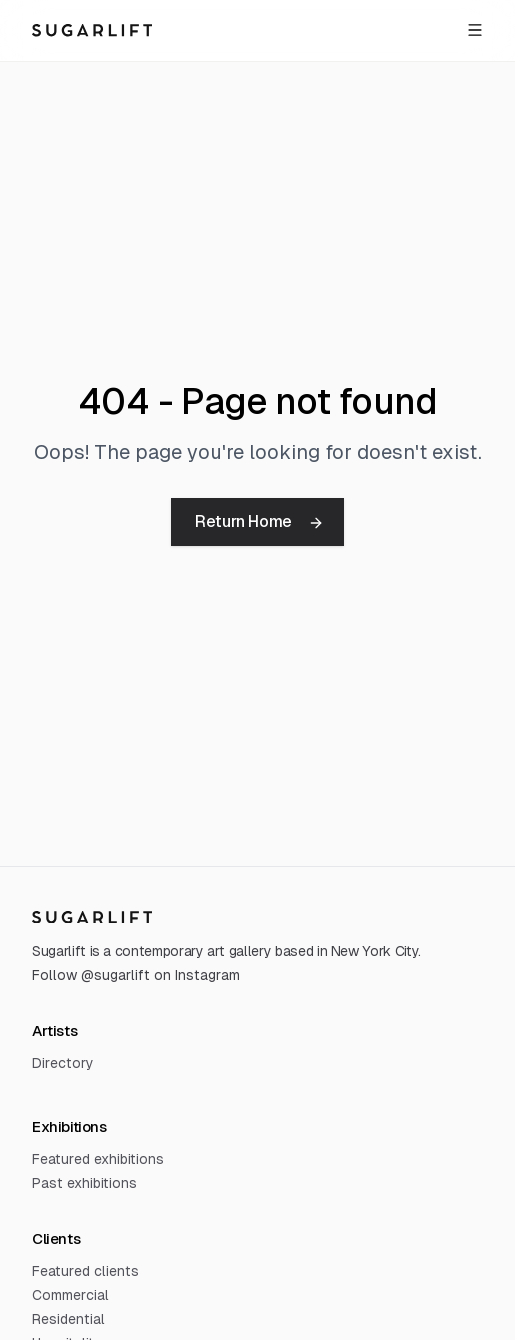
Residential (68, 1319)
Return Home (259, 521)
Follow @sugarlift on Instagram (136, 975)
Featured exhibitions (98, 1159)
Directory (63, 1063)
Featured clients (85, 1271)
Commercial (70, 1295)
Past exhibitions (84, 1183)
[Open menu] (475, 30)
